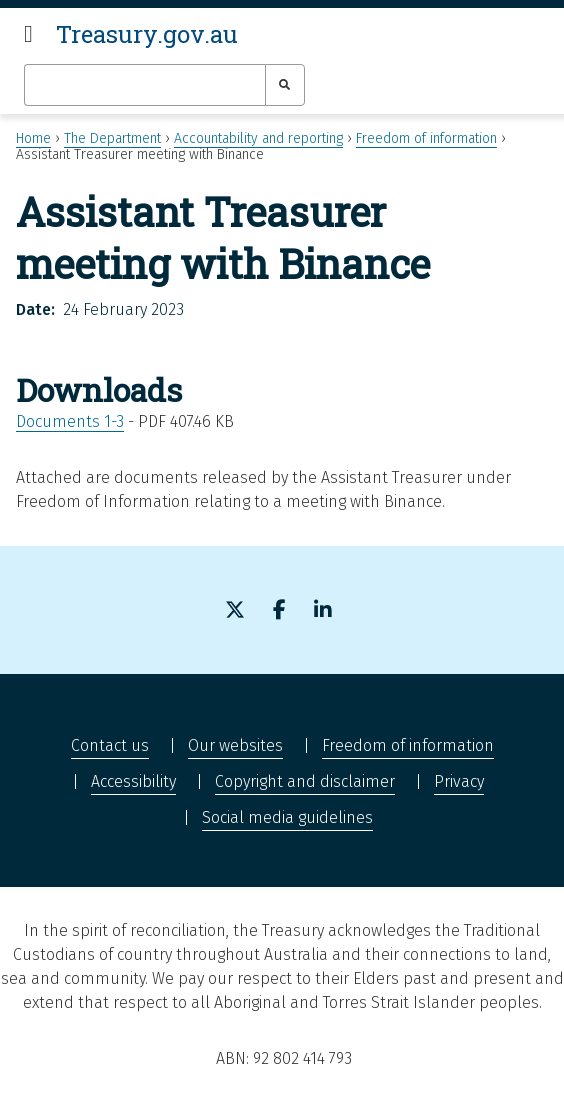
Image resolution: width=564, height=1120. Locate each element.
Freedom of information (426, 138)
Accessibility (133, 781)
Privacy (459, 781)
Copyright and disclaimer (305, 781)
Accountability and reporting (258, 138)
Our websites (235, 745)
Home (33, 138)
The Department (112, 138)
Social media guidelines (287, 817)
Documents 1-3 (70, 421)
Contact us (110, 745)
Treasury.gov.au (147, 34)
